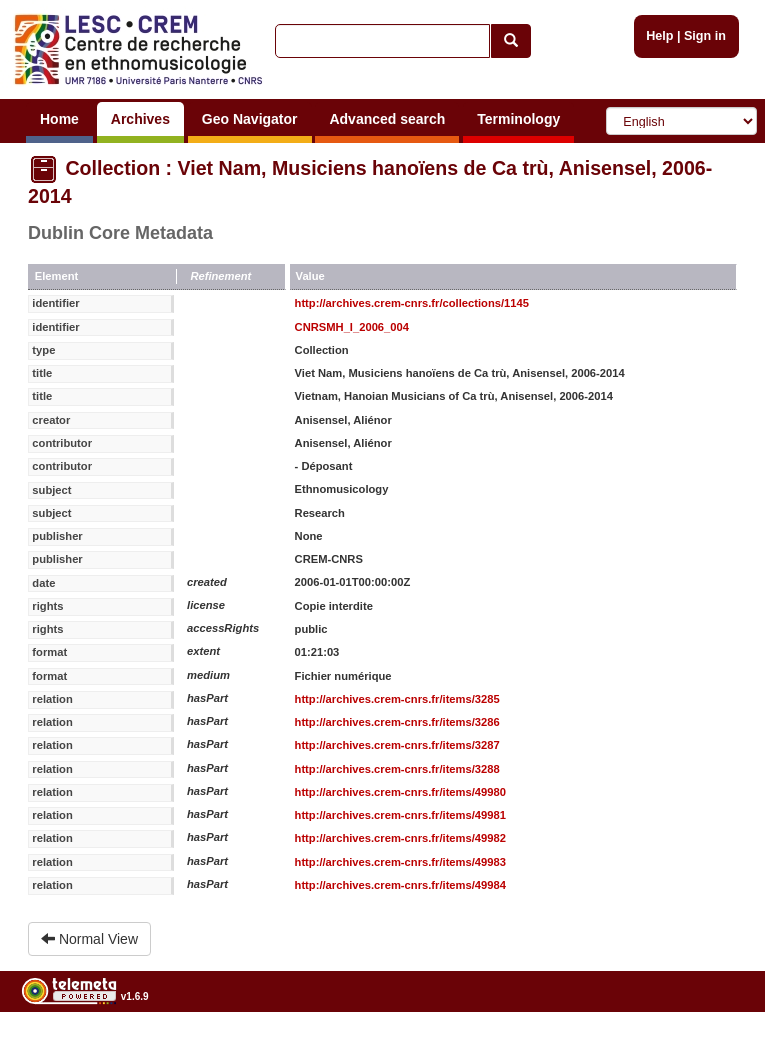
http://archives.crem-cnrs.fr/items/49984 (400, 885)
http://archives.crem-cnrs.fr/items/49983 (400, 862)
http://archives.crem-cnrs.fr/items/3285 (397, 699)
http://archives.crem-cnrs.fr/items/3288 (397, 769)
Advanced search (387, 119)
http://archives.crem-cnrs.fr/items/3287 (397, 745)
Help (659, 36)
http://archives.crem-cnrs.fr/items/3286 (397, 722)
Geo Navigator (250, 119)
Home (59, 119)
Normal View (89, 939)
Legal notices (715, 1047)
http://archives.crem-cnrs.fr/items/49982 (400, 838)
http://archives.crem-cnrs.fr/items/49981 (400, 815)
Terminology (518, 119)
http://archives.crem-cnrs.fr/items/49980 (400, 792)
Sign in (705, 36)
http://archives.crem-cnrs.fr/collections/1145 (412, 303)
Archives (140, 119)
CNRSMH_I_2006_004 (352, 327)
